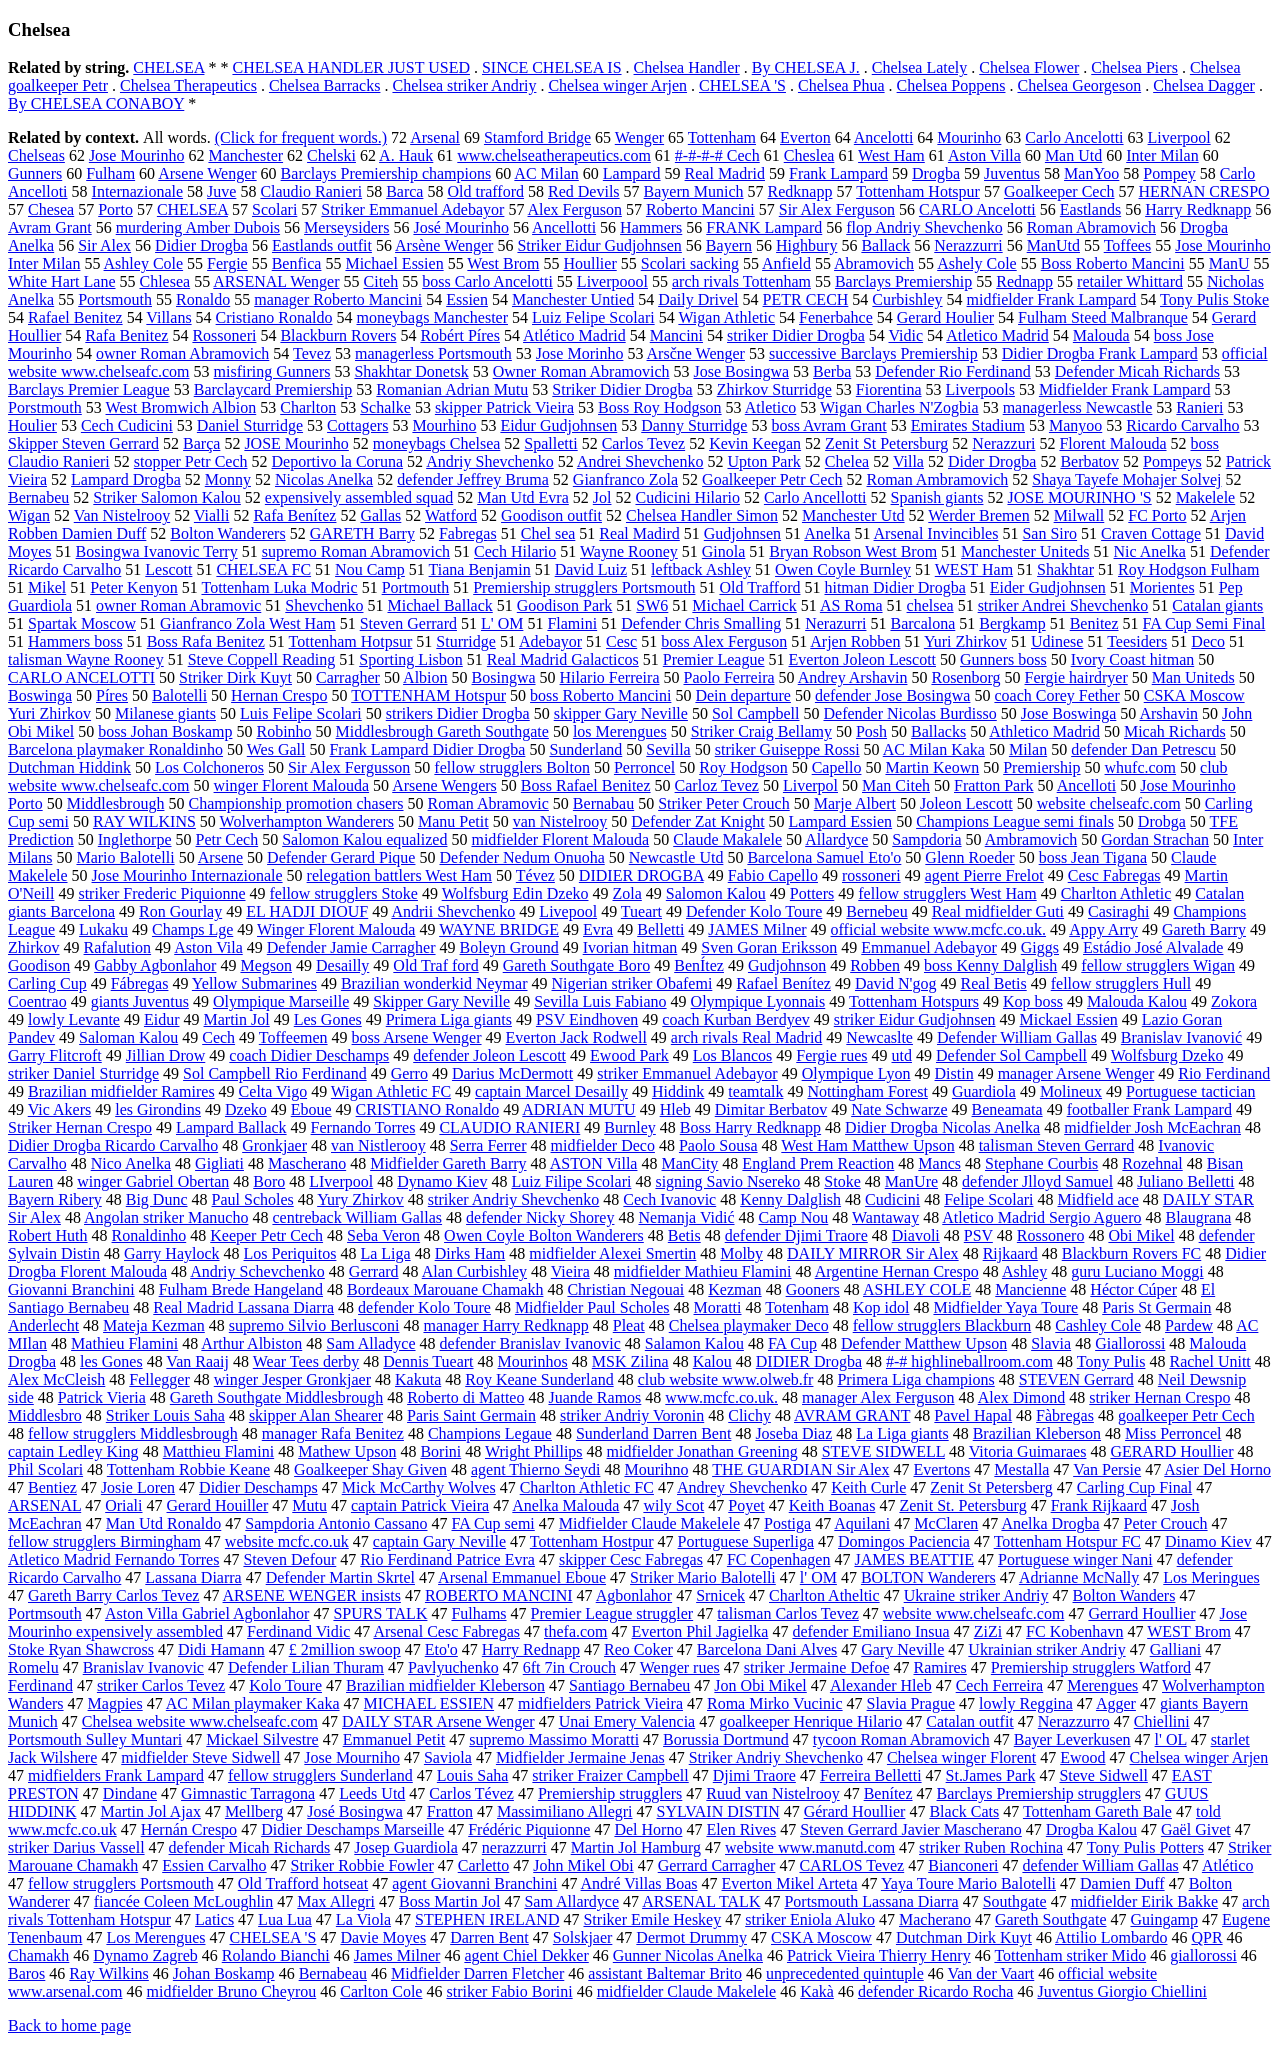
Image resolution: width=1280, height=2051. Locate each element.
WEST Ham (974, 569)
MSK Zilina (630, 1361)
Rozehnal (1152, 1163)
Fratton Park (994, 785)
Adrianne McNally (1079, 1577)
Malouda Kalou (1137, 1001)
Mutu (309, 1505)
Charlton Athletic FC (587, 1487)
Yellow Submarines (254, 983)
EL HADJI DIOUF (307, 911)
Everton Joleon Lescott (863, 659)
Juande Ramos (594, 1397)
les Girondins (158, 1109)
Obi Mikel (1141, 1235)
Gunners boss (1003, 659)
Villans (168, 317)
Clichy (749, 1415)
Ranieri (1199, 407)
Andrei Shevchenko (640, 461)
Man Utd (1073, 155)
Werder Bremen (978, 515)
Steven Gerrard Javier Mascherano (911, 1829)
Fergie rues (831, 1055)
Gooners (813, 1289)
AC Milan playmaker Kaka (253, 1703)
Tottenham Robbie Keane (188, 1469)
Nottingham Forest (867, 1091)
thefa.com (576, 1631)
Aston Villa (984, 155)
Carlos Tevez (643, 443)
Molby (741, 1253)
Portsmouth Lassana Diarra (871, 1901)
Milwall (1079, 515)
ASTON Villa (594, 1163)
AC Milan (546, 173)
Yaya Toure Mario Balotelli (968, 1883)
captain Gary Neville (439, 1541)
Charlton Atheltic (824, 1595)
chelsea (930, 605)
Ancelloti (1087, 785)
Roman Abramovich (1091, 227)
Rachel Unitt (1209, 1361)
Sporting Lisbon (411, 659)
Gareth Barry (1204, 929)
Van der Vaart (990, 1973)
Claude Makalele (727, 839)
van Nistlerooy (378, 1145)
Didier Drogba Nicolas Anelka (942, 1127)
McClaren (946, 1523)
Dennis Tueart (428, 1361)
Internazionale (138, 191)
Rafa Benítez (294, 515)
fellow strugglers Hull (1121, 983)
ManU (1229, 263)
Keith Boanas (832, 1505)
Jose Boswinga (1069, 713)
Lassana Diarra (193, 1577)
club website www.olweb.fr (726, 1379)
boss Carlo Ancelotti (487, 281)
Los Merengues (155, 1937)
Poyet (746, 1505)
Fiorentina (889, 389)
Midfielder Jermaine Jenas (580, 1757)
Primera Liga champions (915, 1379)
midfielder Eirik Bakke (1145, 1901)
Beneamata (1007, 1109)
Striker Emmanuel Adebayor (412, 209)
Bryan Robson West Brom (853, 551)
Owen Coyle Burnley (843, 569)
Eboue (311, 1109)
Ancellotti (564, 227)
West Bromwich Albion (181, 407)
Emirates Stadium (968, 425)
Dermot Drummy (691, 1937)
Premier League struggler (612, 1613)
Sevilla (668, 749)
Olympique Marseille (281, 1001)
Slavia (1051, 1343)
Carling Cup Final (1135, 1487)
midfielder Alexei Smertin (612, 1253)
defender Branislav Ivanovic (530, 1343)
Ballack (885, 245)
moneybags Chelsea (437, 443)
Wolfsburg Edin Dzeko (515, 893)
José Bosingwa (355, 1811)
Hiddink (678, 1091)
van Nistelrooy (560, 821)
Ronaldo (203, 299)
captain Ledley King (73, 1451)
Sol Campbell (756, 713)
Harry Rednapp (531, 1649)
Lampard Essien (841, 821)
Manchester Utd (853, 515)
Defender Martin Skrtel (340, 1577)
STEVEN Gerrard (1076, 1379)
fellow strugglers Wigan (1158, 965)
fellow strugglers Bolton (512, 767)
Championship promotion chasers (295, 803)
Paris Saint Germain (471, 1415)
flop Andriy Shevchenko (924, 227)
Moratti (718, 1307)
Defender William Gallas (1017, 1037)
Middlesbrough (116, 803)
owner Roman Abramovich (182, 353)
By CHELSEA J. (806, 67)
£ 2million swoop (345, 1649)
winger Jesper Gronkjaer (292, 1379)
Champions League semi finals (1015, 821)
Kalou (712, 1361)
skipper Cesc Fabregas (631, 1559)
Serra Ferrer (488, 1145)
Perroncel (644, 767)
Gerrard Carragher (717, 1865)
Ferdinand (40, 1685)
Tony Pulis (1111, 1361)
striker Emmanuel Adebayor (687, 1073)
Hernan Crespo (279, 695)
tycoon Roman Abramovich (901, 1739)
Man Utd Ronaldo (164, 1523)
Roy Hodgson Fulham (1188, 569)
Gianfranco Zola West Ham (248, 623)
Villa (908, 461)
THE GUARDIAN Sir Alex (800, 1469)
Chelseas (36, 155)
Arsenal (435, 137)
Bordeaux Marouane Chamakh (445, 1289)
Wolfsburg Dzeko (1167, 1055)
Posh (871, 731)
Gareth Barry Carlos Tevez (113, 1595)
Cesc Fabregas (1114, 875)
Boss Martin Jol (449, 1901)
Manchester (245, 155)
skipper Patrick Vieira (504, 407)
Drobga (1162, 821)
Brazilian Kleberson (1037, 1433)
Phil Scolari (45, 1469)
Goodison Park (565, 605)
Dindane (130, 1793)
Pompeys (1172, 461)
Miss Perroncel (1173, 1433)
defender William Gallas (1100, 1865)
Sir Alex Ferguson (837, 209)
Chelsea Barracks (325, 85)
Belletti (660, 929)
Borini (440, 1451)
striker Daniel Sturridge (83, 1073)
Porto (115, 209)
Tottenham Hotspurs (914, 1001)
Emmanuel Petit (394, 1739)
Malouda (1101, 335)
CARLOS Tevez (851, 1865)
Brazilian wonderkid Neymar (434, 983)
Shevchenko (324, 605)
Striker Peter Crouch (724, 803)
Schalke (385, 407)
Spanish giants (937, 497)
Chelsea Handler (687, 67)
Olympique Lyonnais (758, 1001)
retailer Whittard (1130, 281)
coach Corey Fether (1056, 695)
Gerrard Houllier (1141, 1613)
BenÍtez (699, 965)
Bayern (729, 245)
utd (902, 1055)
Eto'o (441, 1649)
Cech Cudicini (127, 425)
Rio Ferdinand (1224, 1073)
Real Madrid (725, 173)
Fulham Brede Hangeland (241, 1289)
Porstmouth (45, 407)
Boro (269, 1181)
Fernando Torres (363, 1127)
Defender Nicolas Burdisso (909, 713)
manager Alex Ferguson (878, 1397)
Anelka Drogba (1050, 1523)
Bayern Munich (694, 191)
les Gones (111, 1361)
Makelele (1206, 497)
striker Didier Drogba (796, 335)
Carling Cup (47, 983)
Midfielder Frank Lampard (1125, 389)
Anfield (786, 263)
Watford (451, 515)
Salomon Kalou (716, 893)
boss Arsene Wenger (417, 1037)
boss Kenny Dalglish (990, 965)
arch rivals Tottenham (741, 281)
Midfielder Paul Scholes (592, 1307)
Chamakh (38, 1955)
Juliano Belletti (1185, 1181)
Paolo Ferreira (728, 677)
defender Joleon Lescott (489, 1055)
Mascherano (307, 1163)
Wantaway (885, 1217)
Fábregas (140, 983)
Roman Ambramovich (938, 479)
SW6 (652, 605)
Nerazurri (835, 623)
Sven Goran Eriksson (769, 947)
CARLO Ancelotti (977, 209)
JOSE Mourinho (296, 443)
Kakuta (418, 1379)
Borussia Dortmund (726, 1739)
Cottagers (357, 425)
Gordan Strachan (1155, 839)
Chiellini (1162, 1721)
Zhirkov (34, 947)
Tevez (312, 353)
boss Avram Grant (828, 425)
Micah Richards (1175, 731)
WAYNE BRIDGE (499, 929)
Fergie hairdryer (1076, 677)
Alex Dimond (1022, 1397)
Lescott (168, 569)
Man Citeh (896, 785)
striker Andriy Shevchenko (514, 1199)
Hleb (675, 1109)
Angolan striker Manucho (166, 1217)
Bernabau (603, 803)
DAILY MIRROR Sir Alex (873, 1253)
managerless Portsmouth (433, 353)
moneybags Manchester (433, 317)
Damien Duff (1122, 1883)
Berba (832, 371)
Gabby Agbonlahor (155, 965)
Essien (467, 299)
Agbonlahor (634, 1595)
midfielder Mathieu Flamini (703, 1271)
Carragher (348, 677)
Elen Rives (741, 1829)
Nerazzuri (1003, 443)
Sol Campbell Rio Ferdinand (275, 1073)
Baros (26, 1973)
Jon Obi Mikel (760, 1685)
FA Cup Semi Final (1204, 623)
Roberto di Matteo (465, 1397)
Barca (404, 191)
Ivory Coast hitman (1133, 659)
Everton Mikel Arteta (790, 1883)
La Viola (363, 1919)
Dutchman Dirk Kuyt (964, 1937)
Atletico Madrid (997, 335)
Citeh (381, 281)
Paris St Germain (1156, 1307)
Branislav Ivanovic (143, 1667)
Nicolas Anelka (324, 479)
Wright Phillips (534, 1451)
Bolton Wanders (1124, 1595)
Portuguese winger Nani (1075, 1559)
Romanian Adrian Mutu (452, 389)
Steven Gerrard (408, 623)
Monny (228, 479)
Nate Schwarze (899, 1109)
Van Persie (1107, 1469)
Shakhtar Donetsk (411, 371)
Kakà (817, 1991)
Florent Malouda (1112, 443)
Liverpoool (612, 281)
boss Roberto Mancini (600, 695)
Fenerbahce (836, 317)
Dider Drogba (992, 461)
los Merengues (620, 731)
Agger (1116, 1703)
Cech (218, 1037)
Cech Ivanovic (669, 1199)
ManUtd (1053, 245)
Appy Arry (1103, 929)
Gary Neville (902, 1649)
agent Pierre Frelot (984, 875)
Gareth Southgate (1051, 1919)
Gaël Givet (1196, 1829)
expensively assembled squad (359, 497)
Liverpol (810, 785)
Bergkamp (1012, 623)
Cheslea (809, 155)
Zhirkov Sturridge (774, 389)
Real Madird (639, 533)
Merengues (1102, 1685)
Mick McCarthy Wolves (419, 1487)
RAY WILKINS (144, 821)
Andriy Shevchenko (490, 461)
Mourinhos (533, 1361)
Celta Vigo (273, 1091)
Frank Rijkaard (1099, 1505)
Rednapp (1024, 281)
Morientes (1162, 587)
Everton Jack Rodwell (576, 1037)
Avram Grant (50, 227)
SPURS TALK (380, 1613)
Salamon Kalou (694, 1343)
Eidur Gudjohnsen (558, 425)
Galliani (1176, 1649)
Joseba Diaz (793, 1433)
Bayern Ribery (55, 1199)
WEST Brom (1189, 1631)
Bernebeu (876, 911)
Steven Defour (289, 1559)
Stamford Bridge (537, 137)
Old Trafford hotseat (303, 1883)
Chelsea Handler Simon (702, 515)
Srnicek (720, 1595)
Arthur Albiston (251, 1343)
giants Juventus (140, 1001)
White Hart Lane (62, 281)
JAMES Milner (757, 929)
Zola (627, 893)
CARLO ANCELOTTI (81, 677)
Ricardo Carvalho (1182, 425)
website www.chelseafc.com (974, 1613)
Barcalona (922, 623)
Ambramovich (1031, 839)
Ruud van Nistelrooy (772, 1793)
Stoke (842, 1181)
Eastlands (1090, 209)
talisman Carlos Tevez (788, 1613)
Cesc (621, 641)
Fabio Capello (773, 875)
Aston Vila (208, 947)
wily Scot (673, 1505)
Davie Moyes (383, 1937)
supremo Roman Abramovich (356, 551)
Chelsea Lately (920, 67)
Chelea (847, 461)
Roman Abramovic (488, 803)
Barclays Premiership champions (386, 173)
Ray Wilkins (109, 1973)
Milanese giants (165, 713)
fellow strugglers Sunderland (320, 1775)
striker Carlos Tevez (161, 1685)
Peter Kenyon (134, 587)
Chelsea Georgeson (1079, 85)
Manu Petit (453, 821)
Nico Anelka (131, 1163)
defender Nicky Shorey (540, 1217)
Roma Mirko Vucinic (775, 1703)
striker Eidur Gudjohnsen (915, 1019)
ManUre (911, 1181)
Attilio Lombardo (1111, 1937)
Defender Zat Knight (697, 821)
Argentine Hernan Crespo (897, 1271)
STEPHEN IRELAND (487, 1919)
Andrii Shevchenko (453, 911)
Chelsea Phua (841, 85)
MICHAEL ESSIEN (429, 1703)
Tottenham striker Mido (1070, 1955)
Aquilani (862, 1523)
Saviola (448, 1757)
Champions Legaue (490, 1433)
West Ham (891, 155)
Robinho (283, 731)
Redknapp (800, 191)
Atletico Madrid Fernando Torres (113, 1559)
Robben (875, 965)
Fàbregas (1065, 1415)
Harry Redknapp (1198, 209)
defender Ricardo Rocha (935, 1991)
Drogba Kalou (1091, 1829)
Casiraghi (1118, 911)
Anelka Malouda (565, 1505)
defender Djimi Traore (796, 1235)
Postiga (787, 1523)
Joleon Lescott (966, 803)
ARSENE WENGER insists (312, 1595)
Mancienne (1030, 1289)
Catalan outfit (970, 1721)
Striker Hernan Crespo (80, 1127)
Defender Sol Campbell (1011, 1055)
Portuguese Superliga (746, 1541)
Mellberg (254, 1811)
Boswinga (40, 695)
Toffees (1127, 245)
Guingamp (1164, 1919)
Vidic (905, 335)
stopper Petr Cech (191, 461)
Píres (112, 695)
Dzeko (246, 1109)
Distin (954, 1073)
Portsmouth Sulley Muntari (95, 1739)
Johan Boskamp (224, 1973)
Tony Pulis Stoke (1214, 299)
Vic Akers (59, 1109)
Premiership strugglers (610, 1793)
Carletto (484, 1865)
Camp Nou (794, 1217)
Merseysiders (346, 227)
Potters (812, 893)
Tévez (535, 875)
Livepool (568, 911)
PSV (978, 1235)
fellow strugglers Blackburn (942, 1325)
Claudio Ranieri (311, 191)
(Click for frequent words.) (301, 137)
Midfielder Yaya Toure (1005, 1307)
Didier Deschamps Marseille (352, 1829)
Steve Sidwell (1103, 1775)
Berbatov (1089, 461)
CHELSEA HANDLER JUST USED (351, 67)
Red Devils (584, 191)
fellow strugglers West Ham (947, 893)
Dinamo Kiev (1208, 1541)
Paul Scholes (253, 1199)
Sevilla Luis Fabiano (600, 1001)
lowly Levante (74, 1019)
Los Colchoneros (209, 767)
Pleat (629, 1325)
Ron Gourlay (180, 911)
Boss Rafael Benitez (586, 785)
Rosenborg (965, 677)
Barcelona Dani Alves (767, 1649)
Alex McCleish (56, 1379)
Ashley (1024, 1271)
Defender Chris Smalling (701, 623)
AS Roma (851, 605)
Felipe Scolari (988, 1199)
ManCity (689, 1163)
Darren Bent (489, 1937)
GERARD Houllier (1171, 1451)
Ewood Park (629, 1055)
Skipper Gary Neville (441, 1001)
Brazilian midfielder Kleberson (445, 1685)
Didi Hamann (221, 1649)
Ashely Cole (977, 263)
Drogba (936, 173)
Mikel (47, 587)
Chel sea (548, 533)
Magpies (115, 1703)
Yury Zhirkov (360, 1199)
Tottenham (722, 137)
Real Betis (994, 983)
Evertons (941, 1469)
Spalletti (550, 443)
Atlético (1228, 1865)
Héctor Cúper (1133, 1289)
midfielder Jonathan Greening (702, 1451)
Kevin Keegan (755, 443)
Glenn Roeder (969, 857)
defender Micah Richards (250, 1847)
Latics (214, 1919)
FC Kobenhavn (1074, 1631)
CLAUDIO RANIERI (509, 1127)
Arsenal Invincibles (936, 533)
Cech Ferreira (1000, 1685)
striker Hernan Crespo (1159, 1397)
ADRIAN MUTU (578, 1109)
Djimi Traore (754, 1775)
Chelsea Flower (1029, 67)
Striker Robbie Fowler (362, 1865)
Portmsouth (45, 1613)
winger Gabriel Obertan (153, 1181)
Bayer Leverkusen (1072, 1739)
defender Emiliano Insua (870, 1631)
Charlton (308, 407)
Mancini (676, 335)
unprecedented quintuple (845, 1973)
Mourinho (969, 137)
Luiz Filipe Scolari (571, 1181)
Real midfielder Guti (998, 911)
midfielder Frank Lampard (1052, 299)
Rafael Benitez (75, 317)
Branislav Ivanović (1181, 1037)
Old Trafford (759, 587)
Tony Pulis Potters (1145, 1847)
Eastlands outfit (322, 245)
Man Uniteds (1193, 677)
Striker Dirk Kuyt (235, 677)
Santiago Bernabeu (629, 1685)
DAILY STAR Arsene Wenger (438, 1721)
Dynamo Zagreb (145, 1955)
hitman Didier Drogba (894, 587)
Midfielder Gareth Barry (448, 1163)
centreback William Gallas (357, 1217)
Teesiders (1137, 641)
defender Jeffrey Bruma (473, 479)
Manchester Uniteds (1025, 551)
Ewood (1082, 1757)
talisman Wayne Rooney (86, 659)
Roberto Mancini (700, 209)
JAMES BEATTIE (914, 1559)
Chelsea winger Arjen (617, 85)
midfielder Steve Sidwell (200, 1757)
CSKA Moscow (821, 1937)
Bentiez (52, 1487)
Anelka (827, 533)
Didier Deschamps (258, 1487)
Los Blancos (733, 1055)
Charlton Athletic (1116, 893)
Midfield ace (1098, 1199)
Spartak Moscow (82, 623)
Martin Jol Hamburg (636, 1847)
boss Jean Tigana (1093, 857)
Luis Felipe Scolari (301, 713)
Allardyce (836, 839)
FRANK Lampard (764, 227)
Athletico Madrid (1044, 731)
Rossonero (1051, 1235)
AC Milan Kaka (934, 749)
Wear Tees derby (306, 1361)
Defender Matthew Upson (924, 1343)
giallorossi (1203, 1955)
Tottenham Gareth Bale (1097, 1811)
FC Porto (1157, 515)
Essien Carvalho (214, 1865)
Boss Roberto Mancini (1113, 263)
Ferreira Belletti (871, 1775)
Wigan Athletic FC (391, 1091)
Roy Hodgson (743, 767)
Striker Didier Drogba (622, 389)
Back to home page (69, 2025)
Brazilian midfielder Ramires (121, 1091)
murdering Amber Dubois (198, 227)
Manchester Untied (573, 299)
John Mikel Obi (583, 1865)
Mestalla (1021, 1469)
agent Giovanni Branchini (474, 1883)
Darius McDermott (512, 1073)
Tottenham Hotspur (918, 191)
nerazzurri (514, 1847)
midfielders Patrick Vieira (600, 1703)
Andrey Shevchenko (742, 1487)
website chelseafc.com (1109, 803)
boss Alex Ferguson (724, 641)
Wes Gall (276, 749)
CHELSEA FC (263, 569)
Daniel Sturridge (250, 425)
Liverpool (1179, 137)
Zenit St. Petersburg (962, 1505)
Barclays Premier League (89, 389)
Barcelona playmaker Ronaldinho (115, 749)
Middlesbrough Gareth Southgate (442, 731)
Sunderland (585, 749)
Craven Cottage (1151, 533)
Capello (837, 767)
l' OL (1171, 1739)
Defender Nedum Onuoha (521, 857)
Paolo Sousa (718, 1145)
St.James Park (991, 1775)
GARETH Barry (362, 533)
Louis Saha (473, 1775)
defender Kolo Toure (424, 1307)
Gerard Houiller (218, 1505)
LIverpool (341, 1181)
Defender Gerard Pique (341, 857)
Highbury (806, 245)
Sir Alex (104, 245)
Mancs (939, 1163)
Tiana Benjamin (480, 569)
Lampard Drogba (126, 479)
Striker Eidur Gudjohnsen (599, 245)
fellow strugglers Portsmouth (121, 1883)
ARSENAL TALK (701, 1901)
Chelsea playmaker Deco (749, 1325)
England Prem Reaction (818, 1163)
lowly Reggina (1026, 1703)
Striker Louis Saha (165, 1415)
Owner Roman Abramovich (581, 371)
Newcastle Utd (676, 857)
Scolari (274, 209)
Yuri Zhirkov (965, 641)
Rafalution (118, 947)
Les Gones (328, 1019)
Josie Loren (138, 1487)
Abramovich (874, 263)
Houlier (32, 425)
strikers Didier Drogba (458, 713)
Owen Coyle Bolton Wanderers (544, 1235)
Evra (598, 929)
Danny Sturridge (694, 425)
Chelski (331, 155)
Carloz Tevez (717, 785)
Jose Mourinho (137, 155)
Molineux (1071, 1091)
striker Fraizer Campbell (610, 1775)
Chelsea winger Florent (961, 1757)
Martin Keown (932, 767)
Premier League (714, 659)
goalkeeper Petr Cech (1186, 1415)
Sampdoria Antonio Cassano (336, 1523)
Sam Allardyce (571, 1901)
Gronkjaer (274, 1145)
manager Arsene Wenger (1076, 1073)
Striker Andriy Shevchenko (776, 1757)
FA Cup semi (493, 1523)
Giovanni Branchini (71, 1289)
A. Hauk (406, 155)
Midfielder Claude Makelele (649, 1523)
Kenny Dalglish (790, 1199)
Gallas (380, 515)
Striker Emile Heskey (652, 1919)
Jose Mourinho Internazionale (187, 875)
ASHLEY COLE (917, 1289)
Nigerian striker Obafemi (632, 983)
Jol (602, 497)
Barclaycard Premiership (273, 389)
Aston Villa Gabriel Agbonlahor (207, 1613)
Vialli (211, 515)
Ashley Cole (144, 263)
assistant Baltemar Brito (665, 1973)
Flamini (572, 623)
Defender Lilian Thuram (306, 1667)
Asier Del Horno (1217, 1469)
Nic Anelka (1150, 551)
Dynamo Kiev (442, 1181)
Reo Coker (638, 1649)
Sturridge (466, 641)
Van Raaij (197, 1361)
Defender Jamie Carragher (351, 947)
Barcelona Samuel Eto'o (824, 857)
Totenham (797, 1307)
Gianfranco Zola (625, 479)
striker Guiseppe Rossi (787, 749)
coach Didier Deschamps (309, 1055)
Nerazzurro (1074, 1721)
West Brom (503, 263)
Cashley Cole (1098, 1325)
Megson (266, 965)
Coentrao (37, 1001)
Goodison (39, 965)
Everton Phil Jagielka (700, 1631)
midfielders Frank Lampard (116, 1775)
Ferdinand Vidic (298, 1631)
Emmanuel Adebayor (929, 947)
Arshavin (1168, 713)
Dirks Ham (470, 1253)
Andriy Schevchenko (257, 1271)
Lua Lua (285, 1919)
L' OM (502, 623)
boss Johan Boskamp (165, 731)
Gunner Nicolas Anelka (688, 1955)
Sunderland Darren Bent (654, 1433)
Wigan (29, 515)
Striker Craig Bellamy (761, 731)
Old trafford (485, 191)
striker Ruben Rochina (991, 1847)
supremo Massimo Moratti (554, 1739)
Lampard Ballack (231, 1127)
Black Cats (964, 1811)
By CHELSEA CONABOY (96, 103)
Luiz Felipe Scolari (593, 317)
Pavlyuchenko (453, 1667)
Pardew (1189, 1325)
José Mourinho (461, 227)
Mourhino (444, 425)
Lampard (632, 173)
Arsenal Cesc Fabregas (446, 1631)
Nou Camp (370, 569)
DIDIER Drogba (809, 1361)
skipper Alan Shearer (316, 1415)
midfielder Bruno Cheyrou (231, 1991)
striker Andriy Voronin (632, 1415)
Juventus (1012, 173)
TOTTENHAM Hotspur (428, 695)
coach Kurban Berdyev (736, 1019)
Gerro (409, 1073)
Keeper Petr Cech (266, 1235)
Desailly (342, 965)
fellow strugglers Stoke (344, 893)
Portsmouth (115, 299)
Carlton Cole (381, 1991)
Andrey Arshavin (853, 677)
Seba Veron (383, 1235)
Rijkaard (1010, 1253)
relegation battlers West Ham (399, 875)
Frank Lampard (838, 173)
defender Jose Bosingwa (893, 695)
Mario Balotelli (125, 857)
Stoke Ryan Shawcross (81, 1649)
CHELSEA (168, 67)
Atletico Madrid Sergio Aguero (1041, 1217)
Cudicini (892, 1199)
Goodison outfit (551, 515)
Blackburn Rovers (338, 335)
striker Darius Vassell (76, 1847)
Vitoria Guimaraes (1028, 1451)
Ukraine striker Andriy (976, 1595)
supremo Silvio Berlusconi (314, 1325)
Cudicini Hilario (687, 497)
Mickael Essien (1069, 1019)
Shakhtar (1065, 569)
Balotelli (179, 695)
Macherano (935, 1919)
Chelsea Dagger (1204, 85)
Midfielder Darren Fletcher (477, 1973)
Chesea (51, 209)
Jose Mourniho (352, 1757)
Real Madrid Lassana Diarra (243, 1307)
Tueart (641, 911)
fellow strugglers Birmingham (104, 1541)
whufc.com (1141, 767)
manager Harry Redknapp (505, 1325)
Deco (1208, 641)
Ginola (724, 551)
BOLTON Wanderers (928, 1577)
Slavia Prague (911, 1703)
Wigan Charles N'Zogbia (899, 407)
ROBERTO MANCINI (499, 1595)
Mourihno (656, 1469)
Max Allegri (336, 1901)
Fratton (450, 1811)
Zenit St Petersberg (991, 1487)
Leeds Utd (372, 1793)
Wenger (639, 137)
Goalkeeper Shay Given (370, 1469)
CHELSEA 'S (742, 85)
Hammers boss (75, 641)
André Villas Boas (639, 1883)
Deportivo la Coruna (338, 461)
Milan (1028, 749)
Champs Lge (192, 929)
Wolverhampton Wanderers (307, 821)
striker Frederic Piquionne (161, 893)
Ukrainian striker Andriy (1046, 1649)
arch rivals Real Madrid (747, 1037)
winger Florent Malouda (292, 785)
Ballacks (938, 731)
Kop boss (1033, 1001)
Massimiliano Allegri (565, 1811)
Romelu (33, 1667)
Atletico (771, 407)
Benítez (888, 1793)
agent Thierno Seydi (535, 1469)
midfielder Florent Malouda (560, 839)
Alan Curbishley (474, 1271)
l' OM (818, 1577)
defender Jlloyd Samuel (1037, 1181)
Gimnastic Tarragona (248, 1793)
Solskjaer (583, 1937)
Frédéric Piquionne (529, 1829)
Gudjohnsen (742, 533)
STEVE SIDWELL (883, 1451)
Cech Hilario (515, 551)
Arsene (220, 857)
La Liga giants (902, 1433)
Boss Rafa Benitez (206, 641)
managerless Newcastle (1078, 407)
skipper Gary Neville (621, 713)
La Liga (385, 1253)
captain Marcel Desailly (551, 1091)
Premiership (1041, 767)
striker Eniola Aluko (810, 1919)
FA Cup (792, 1343)
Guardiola (984, 1091)
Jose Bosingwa (742, 371)
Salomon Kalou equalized (364, 839)
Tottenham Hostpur (592, 1541)
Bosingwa (504, 677)
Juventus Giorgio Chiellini (1121, 1991)
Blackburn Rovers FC (1132, 1253)
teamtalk (755, 1091)
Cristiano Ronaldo (274, 317)
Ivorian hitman (630, 947)
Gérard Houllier (855, 1811)
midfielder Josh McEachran (1152, 1127)
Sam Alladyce (370, 1343)
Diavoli (916, 1235)
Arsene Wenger (207, 173)
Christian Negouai (625, 1289)
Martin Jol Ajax (150, 1811)
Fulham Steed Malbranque (1103, 317)
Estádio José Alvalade (1153, 947)
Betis (684, 1235)
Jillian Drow (166, 1055)
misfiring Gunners (272, 371)
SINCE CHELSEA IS (552, 67)
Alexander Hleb (881, 1685)
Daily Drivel (698, 299)
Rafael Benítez (783, 983)
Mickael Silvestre (262, 1739)
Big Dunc (157, 1199)
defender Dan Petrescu (1143, 749)
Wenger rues (680, 1667)
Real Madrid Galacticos (563, 659)
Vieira (570, 1271)
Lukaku (103, 929)
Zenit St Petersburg (886, 443)
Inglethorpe (135, 839)
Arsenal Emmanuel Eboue (522, 1577)
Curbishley (907, 299)
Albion (425, 677)
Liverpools (980, 389)
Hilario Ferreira (610, 677)
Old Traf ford (435, 965)
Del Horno (648, 1829)
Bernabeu (38, 497)
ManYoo (1091, 173)
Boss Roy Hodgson (660, 407)
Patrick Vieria (102, 1397)
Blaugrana (1199, 1217)
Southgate (1015, 1901)
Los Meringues (1211, 1577)
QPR (1206, 1937)
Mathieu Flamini (124, 1343)
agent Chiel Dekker (526, 1955)
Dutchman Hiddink (69, 767)
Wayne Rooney (629, 551)
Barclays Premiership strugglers (1039, 1793)
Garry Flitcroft (55, 1055)
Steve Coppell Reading (262, 659)
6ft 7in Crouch (569, 1667)
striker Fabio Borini (509, 1991)
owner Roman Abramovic (178, 605)
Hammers (651, 227)
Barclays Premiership (903, 281)
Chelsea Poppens (951, 85)
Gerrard (374, 1271)
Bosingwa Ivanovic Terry (157, 551)
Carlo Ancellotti (815, 497)
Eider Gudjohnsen (1048, 587)
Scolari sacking (690, 263)
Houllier (589, 263)
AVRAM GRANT (852, 1415)
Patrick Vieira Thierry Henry (879, 1955)
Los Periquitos (290, 1253)
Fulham (110, 173)
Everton (805, 137)
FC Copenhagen (779, 1559)
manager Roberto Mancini (338, 299)
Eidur (162, 1019)
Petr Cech (227, 839)
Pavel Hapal (973, 1415)
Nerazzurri (968, 245)
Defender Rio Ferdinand (953, 371)
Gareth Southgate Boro (577, 965)
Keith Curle (868, 1487)
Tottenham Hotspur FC (1067, 1541)
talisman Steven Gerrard (1057, 1145)
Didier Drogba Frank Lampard (1100, 353)
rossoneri (871, 875)
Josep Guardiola (406, 1847)
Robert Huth (48, 1235)
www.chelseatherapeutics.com (554, 155)
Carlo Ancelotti (1074, 137)
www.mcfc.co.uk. (721, 1397)
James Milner (397, 1955)
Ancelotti (884, 137)
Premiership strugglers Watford (1091, 1667)
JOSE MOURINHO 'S (1079, 497)
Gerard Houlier (945, 317)
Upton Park (763, 461)
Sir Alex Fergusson (349, 767)
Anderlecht (43, 1325)
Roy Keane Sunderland (539, 1379)
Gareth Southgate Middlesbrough (276, 1397)
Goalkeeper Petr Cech (772, 479)
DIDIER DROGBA (641, 875)
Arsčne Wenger (696, 353)
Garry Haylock (172, 1253)
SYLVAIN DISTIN (718, 1811)
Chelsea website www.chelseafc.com (200, 1721)
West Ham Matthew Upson (867, 1145)
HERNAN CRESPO (1204, 191)
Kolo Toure (285, 1685)
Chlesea (165, 281)
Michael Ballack (439, 605)
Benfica (297, 263)
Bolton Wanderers (227, 533)
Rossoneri (224, 335)
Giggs (1040, 947)
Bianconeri (963, 1865)
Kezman (734, 1289)
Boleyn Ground (509, 947)
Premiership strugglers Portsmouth (584, 587)
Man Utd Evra (523, 497)
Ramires (940, 1667)
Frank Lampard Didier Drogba (427, 749)
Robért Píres (460, 335)
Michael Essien (394, 263)
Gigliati (219, 1163)
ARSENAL (44, 1505)
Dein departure (743, 695)
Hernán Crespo (189, 1829)
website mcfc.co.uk (287, 1541)
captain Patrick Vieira (420, 1505)
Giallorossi (1130, 1343)
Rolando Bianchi (276, 1955)
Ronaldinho (149, 1235)
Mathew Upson (347, 1451)
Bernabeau (333, 1973)
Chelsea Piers (1134, 67)
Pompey (1169, 173)
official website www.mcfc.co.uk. (938, 929)
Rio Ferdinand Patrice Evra (447, 1559)
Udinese (1057, 641)
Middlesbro (45, 1415)
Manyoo (1075, 425)
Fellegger (159, 1379)
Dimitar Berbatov (771, 1109)
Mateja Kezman (154, 1325)
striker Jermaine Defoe (817, 1667)
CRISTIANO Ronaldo (428, 1109)
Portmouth (416, 587)
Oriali (123, 1505)
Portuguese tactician (1190, 1091)
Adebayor (550, 641)
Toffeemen (293, 1037)
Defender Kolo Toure (754, 911)
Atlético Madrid (574, 335)
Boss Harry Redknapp (750, 1127)
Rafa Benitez (126, 335)
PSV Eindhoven (587, 1019)
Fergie (227, 263)
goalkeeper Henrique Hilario (810, 1721)
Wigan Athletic (726, 317)
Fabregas (468, 533)
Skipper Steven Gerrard (83, 443)
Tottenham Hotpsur (351, 641)
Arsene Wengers (444, 785)
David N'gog (896, 983)
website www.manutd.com (810, 1847)
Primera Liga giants (449, 1019)
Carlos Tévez (471, 1793)
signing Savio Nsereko (727, 1181)
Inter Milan (1162, 155)
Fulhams (478, 1613)
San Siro (1049, 533)
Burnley (630, 1127)
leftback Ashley (701, 569)
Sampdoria (926, 839)
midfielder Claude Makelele (686, 1991)
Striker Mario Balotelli (703, 1577)
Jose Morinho (580, 353)
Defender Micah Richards (1137, 371)
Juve (221, 191)
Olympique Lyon (856, 1073)
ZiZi (988, 1631)
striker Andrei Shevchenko (1063, 605)
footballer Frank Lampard (1149, 1109)
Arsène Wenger (444, 245)
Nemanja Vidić (686, 1217)
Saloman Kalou (128, 1037)
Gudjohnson (787, 965)
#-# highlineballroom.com (969, 1361)
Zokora (1234, 1001)
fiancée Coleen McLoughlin (184, 1901)
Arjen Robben (855, 641)
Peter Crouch (1166, 1523)
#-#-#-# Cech (717, 155)
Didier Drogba (201, 245)
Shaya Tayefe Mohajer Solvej (1126, 479)
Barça (201, 443)
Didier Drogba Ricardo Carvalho (113, 1145)
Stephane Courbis (1041, 1163)
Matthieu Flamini (219, 1451)
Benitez (1094, 623)
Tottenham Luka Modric (279, 587)
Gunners (35, 173)
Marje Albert (855, 803)
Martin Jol (237, 1019)
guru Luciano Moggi (1137, 1271)
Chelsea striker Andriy (464, 85)
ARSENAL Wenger (276, 281)
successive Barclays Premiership (873, 353)
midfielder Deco (603, 1145)
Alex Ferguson (575, 209)
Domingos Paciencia (904, 1541)
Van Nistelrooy (122, 515)
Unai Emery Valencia (627, 1721)
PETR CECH (806, 299)
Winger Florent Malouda (336, 929)
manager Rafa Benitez (333, 1433)
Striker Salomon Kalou (167, 497)
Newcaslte (879, 1037)
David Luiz (591, 569)
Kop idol (881, 1307)
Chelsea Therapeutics (188, 85)
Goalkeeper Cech (1059, 191)
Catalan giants (1217, 605)
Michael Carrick (744, 605)
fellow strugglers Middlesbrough (133, 1433)
